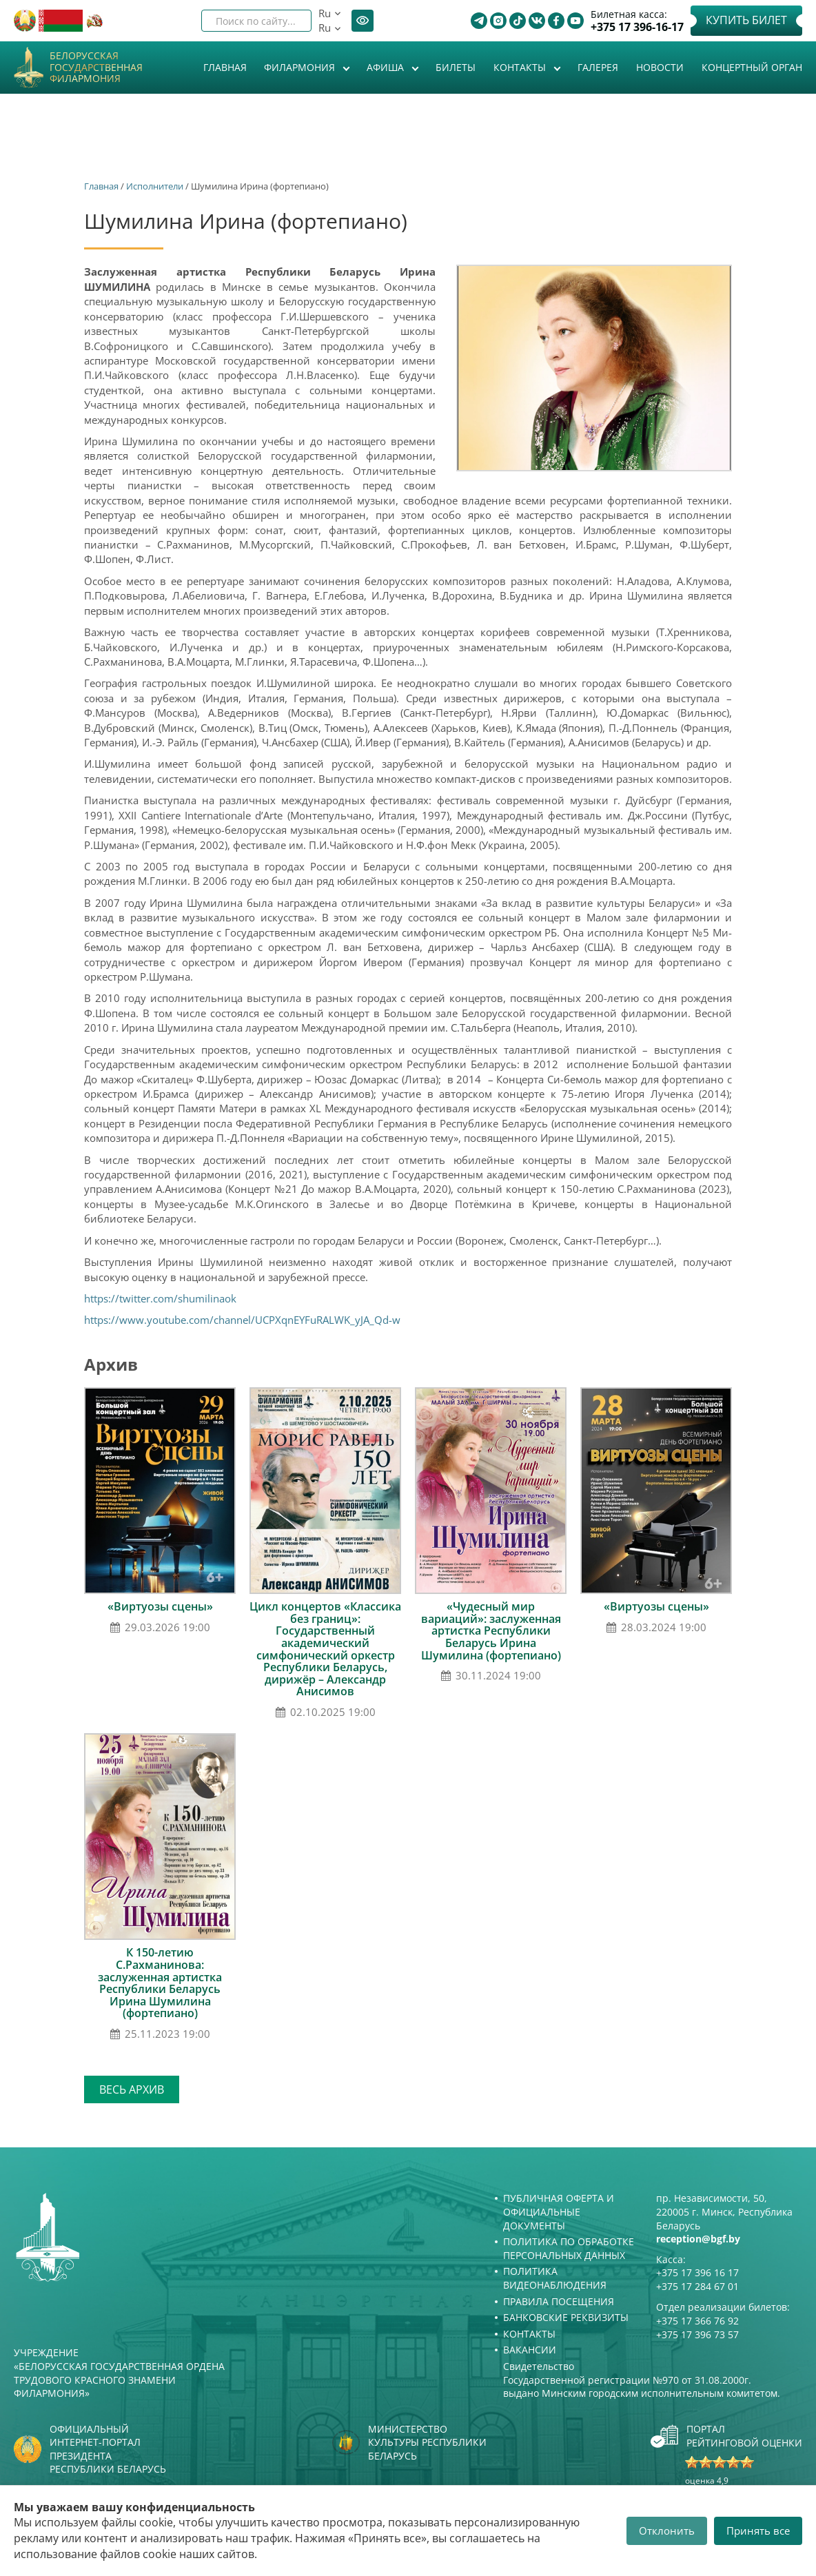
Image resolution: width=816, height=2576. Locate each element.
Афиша (387, 67)
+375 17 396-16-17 (637, 27)
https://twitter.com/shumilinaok (160, 1298)
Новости (660, 67)
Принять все (758, 2530)
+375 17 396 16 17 (697, 2272)
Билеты (456, 67)
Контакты (521, 67)
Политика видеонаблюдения (554, 2278)
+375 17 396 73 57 (697, 2334)
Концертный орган (752, 67)
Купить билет (746, 20)
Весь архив (131, 2089)
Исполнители (154, 186)
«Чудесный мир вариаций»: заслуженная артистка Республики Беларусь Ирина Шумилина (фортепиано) (491, 1630)
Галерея (598, 67)
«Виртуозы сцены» (160, 1606)
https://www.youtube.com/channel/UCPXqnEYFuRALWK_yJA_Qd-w (242, 1320)
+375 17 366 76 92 (697, 2320)
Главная (225, 67)
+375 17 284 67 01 (697, 2286)
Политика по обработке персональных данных (568, 2248)
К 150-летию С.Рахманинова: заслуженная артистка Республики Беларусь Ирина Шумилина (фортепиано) (160, 1983)
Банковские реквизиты (566, 2317)
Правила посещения (558, 2301)
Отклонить (667, 2530)
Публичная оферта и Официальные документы (558, 2211)
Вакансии (529, 2349)
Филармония (301, 67)
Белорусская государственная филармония (96, 67)
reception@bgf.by (698, 2238)
